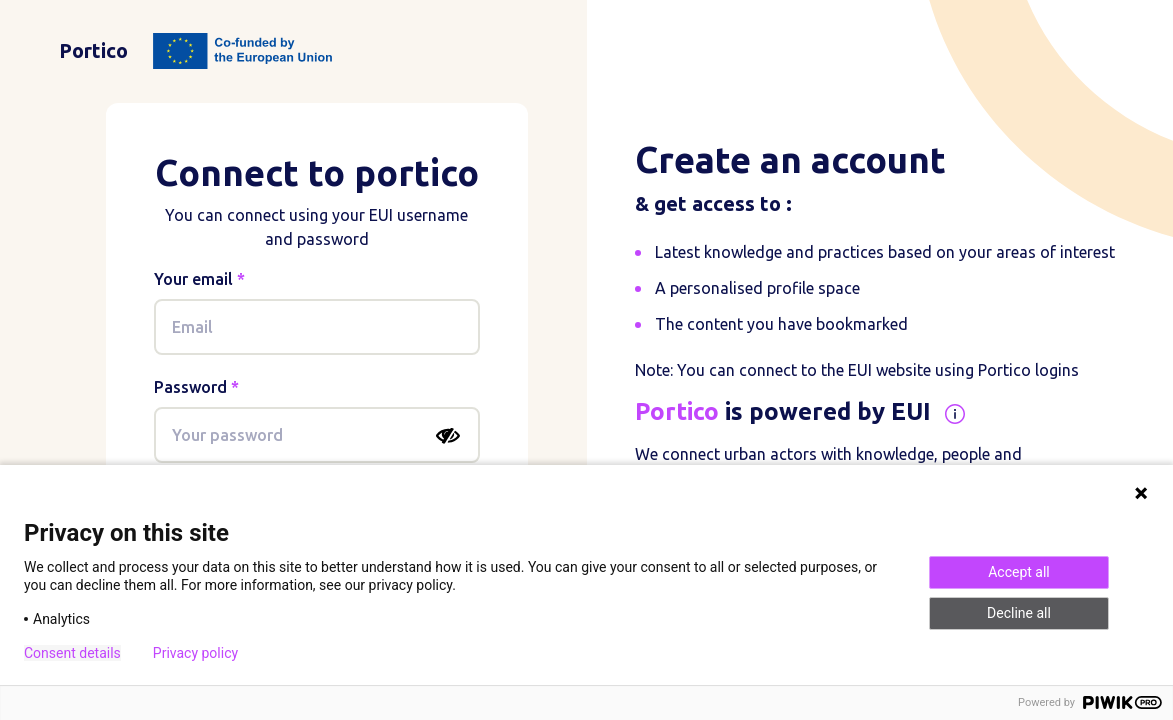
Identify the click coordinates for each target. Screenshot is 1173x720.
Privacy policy (195, 653)
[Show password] (448, 436)
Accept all (1019, 572)
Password (190, 387)
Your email (193, 279)
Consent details (72, 653)
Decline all (1019, 613)
